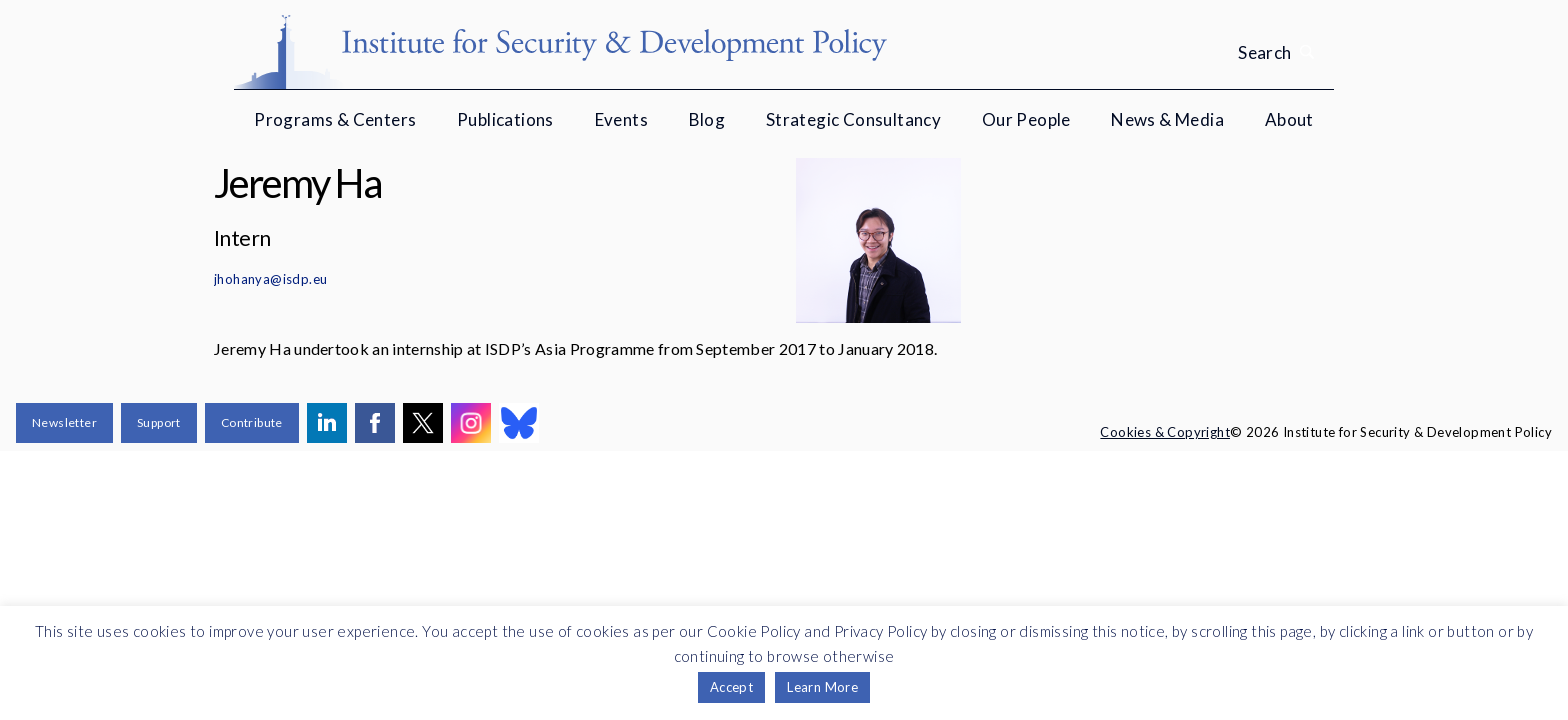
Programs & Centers (335, 119)
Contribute (252, 422)
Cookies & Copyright (1165, 432)
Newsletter (64, 422)
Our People (1026, 119)
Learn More (822, 687)
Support (159, 422)
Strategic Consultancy (853, 119)
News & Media (1167, 119)
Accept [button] (731, 687)
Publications (505, 119)
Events (621, 119)
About (1289, 119)
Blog (707, 119)
